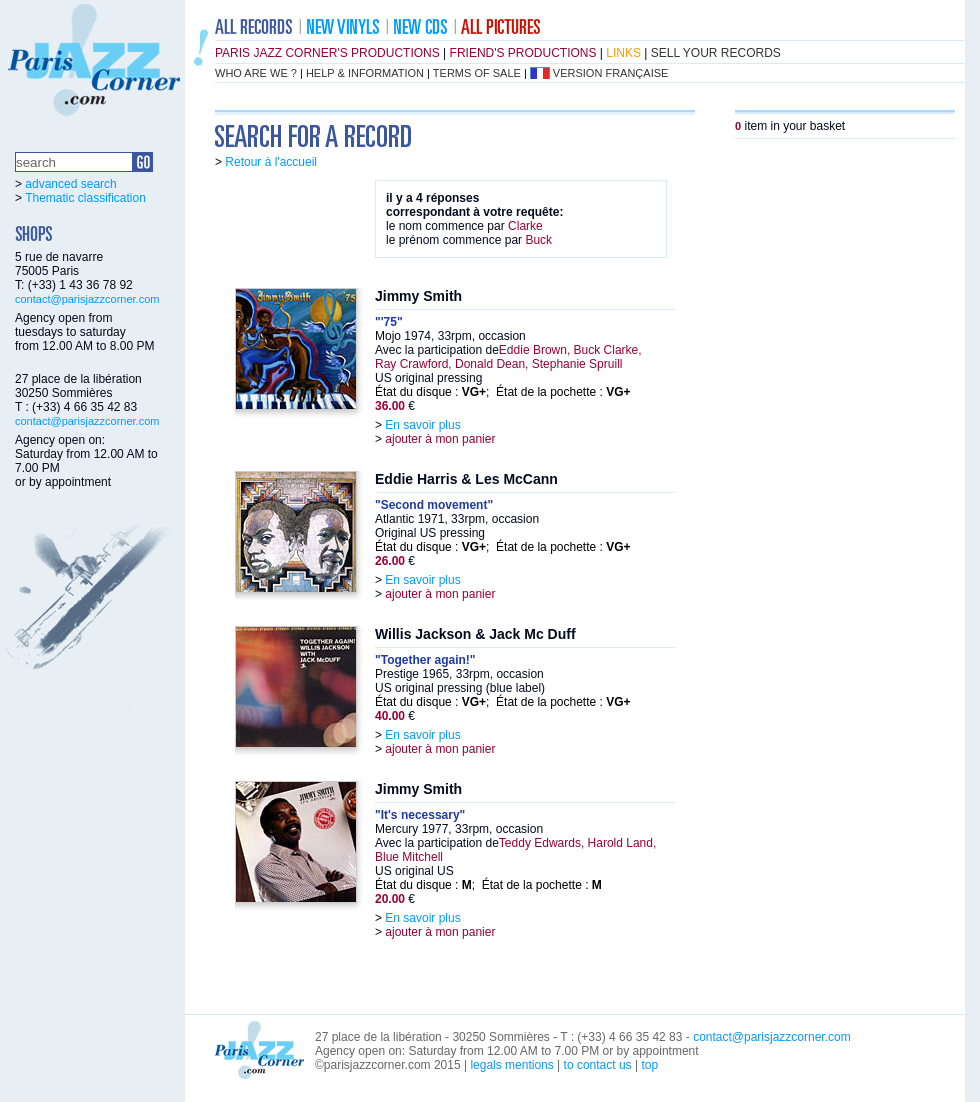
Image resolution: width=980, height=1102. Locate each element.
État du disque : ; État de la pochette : (503, 392)
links (623, 53)
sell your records (716, 53)
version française (611, 73)
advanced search (70, 184)
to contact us (598, 1065)
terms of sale (477, 73)
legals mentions (511, 1065)
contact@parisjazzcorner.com (87, 299)
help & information (365, 73)
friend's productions (523, 53)
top (649, 1065)
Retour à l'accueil (271, 162)
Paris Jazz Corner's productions (327, 53)
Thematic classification (85, 198)
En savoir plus (422, 425)
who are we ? (256, 73)
